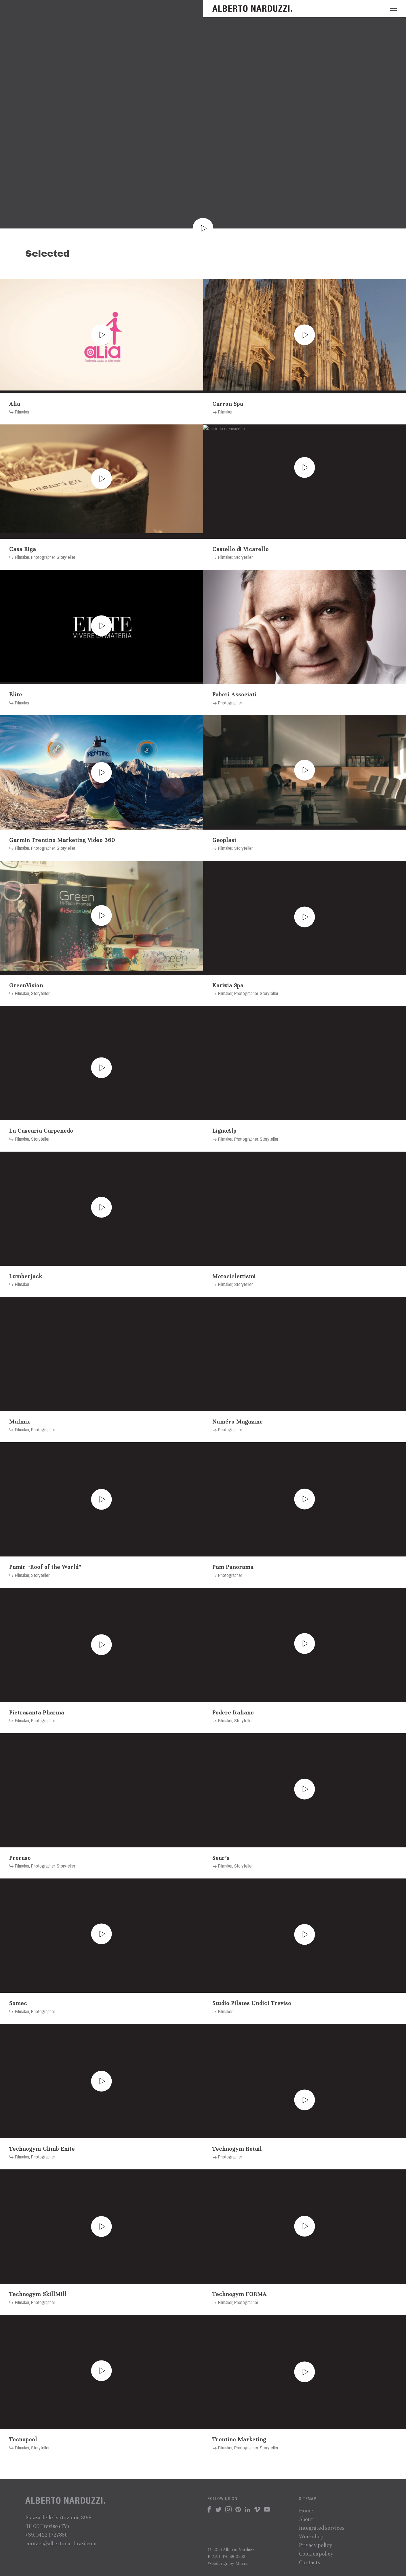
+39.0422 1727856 (46, 2534)
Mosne (242, 2563)
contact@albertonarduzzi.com (61, 2543)
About (306, 2519)
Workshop (311, 2536)
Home (306, 2510)
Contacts (309, 2562)
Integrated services (321, 2527)
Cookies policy (316, 2553)
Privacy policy (315, 2545)
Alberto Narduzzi (252, 8)
